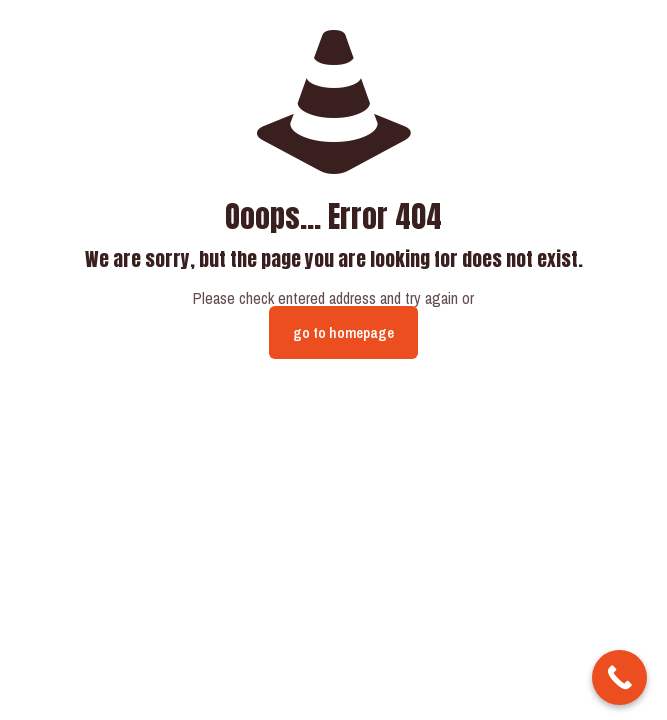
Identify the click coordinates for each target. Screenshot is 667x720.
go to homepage (343, 332)
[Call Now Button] (619, 677)
